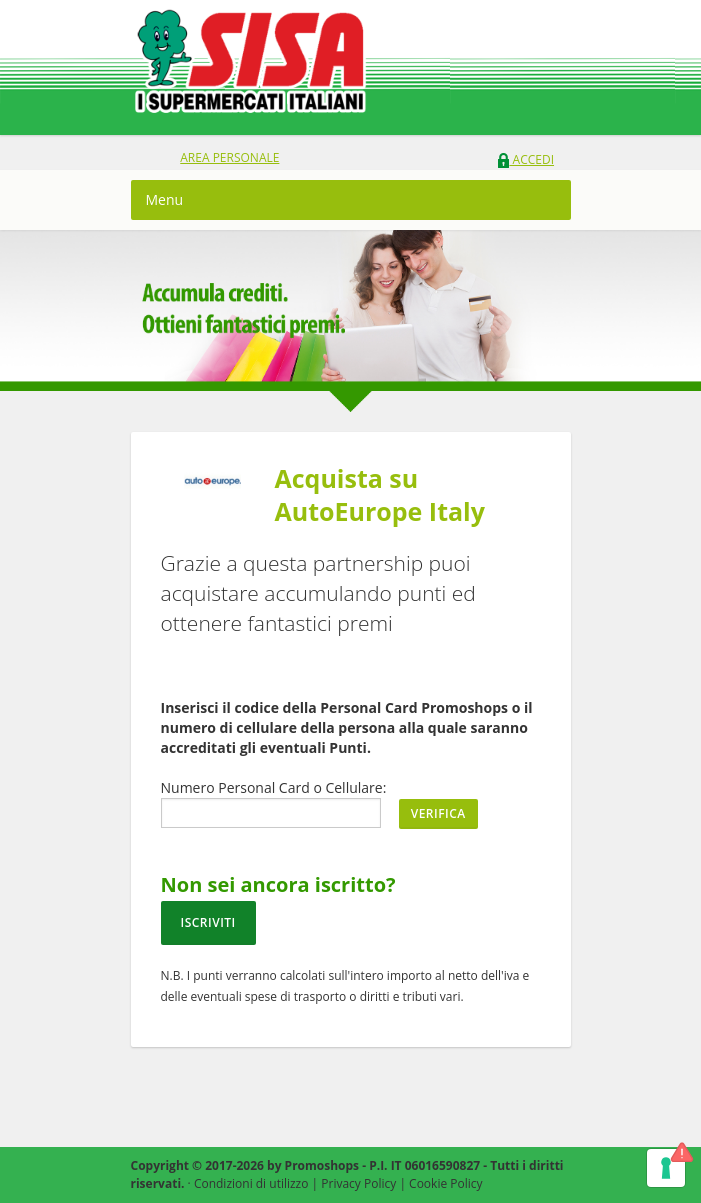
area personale (229, 157)
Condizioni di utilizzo (251, 1183)
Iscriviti (208, 922)
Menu (165, 199)
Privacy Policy (358, 1183)
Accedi (525, 159)
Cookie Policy (445, 1183)
